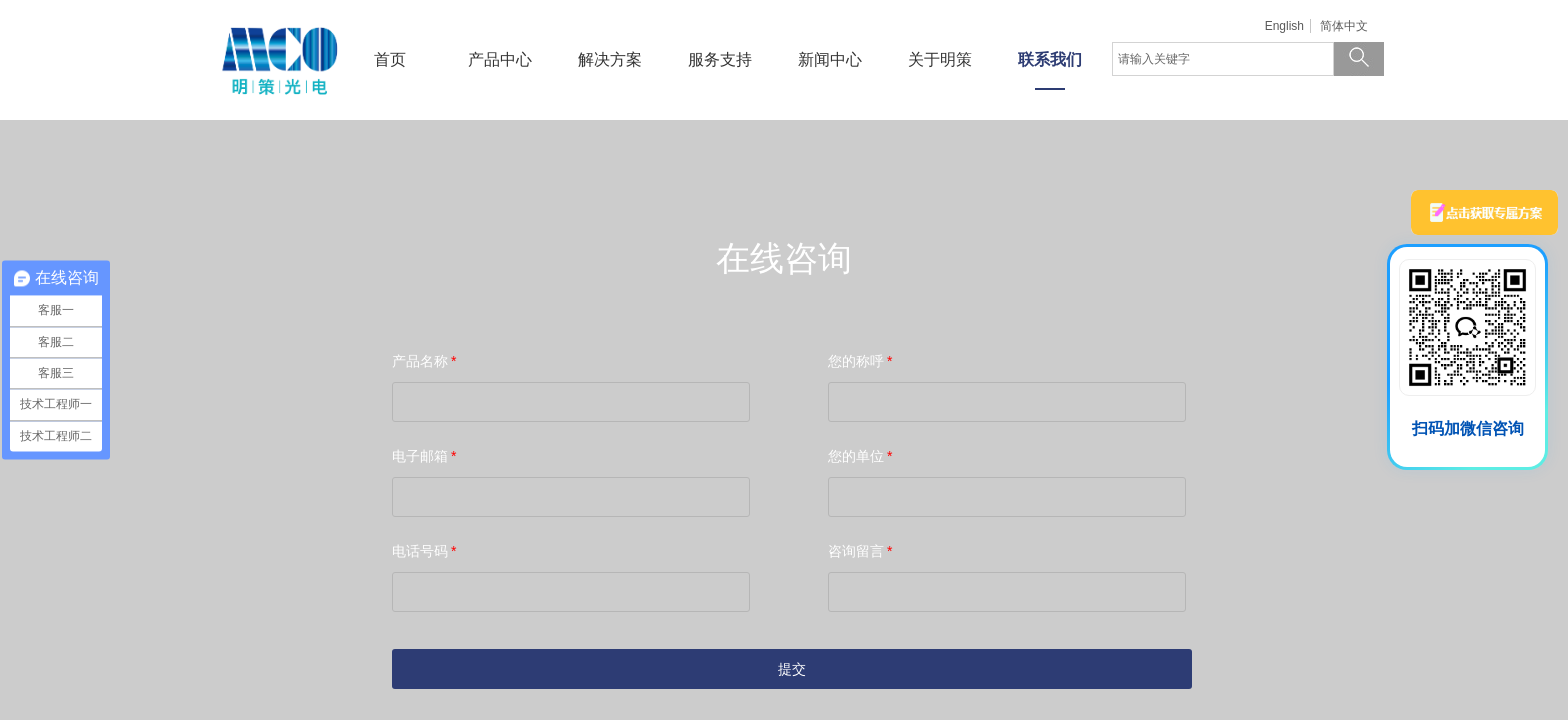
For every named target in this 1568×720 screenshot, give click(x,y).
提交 (792, 669)
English (1284, 26)
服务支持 (720, 59)
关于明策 (940, 59)
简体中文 (1344, 26)
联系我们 (1050, 59)
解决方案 (610, 59)
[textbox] (1223, 59)
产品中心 (500, 59)
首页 (390, 59)
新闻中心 (830, 59)
